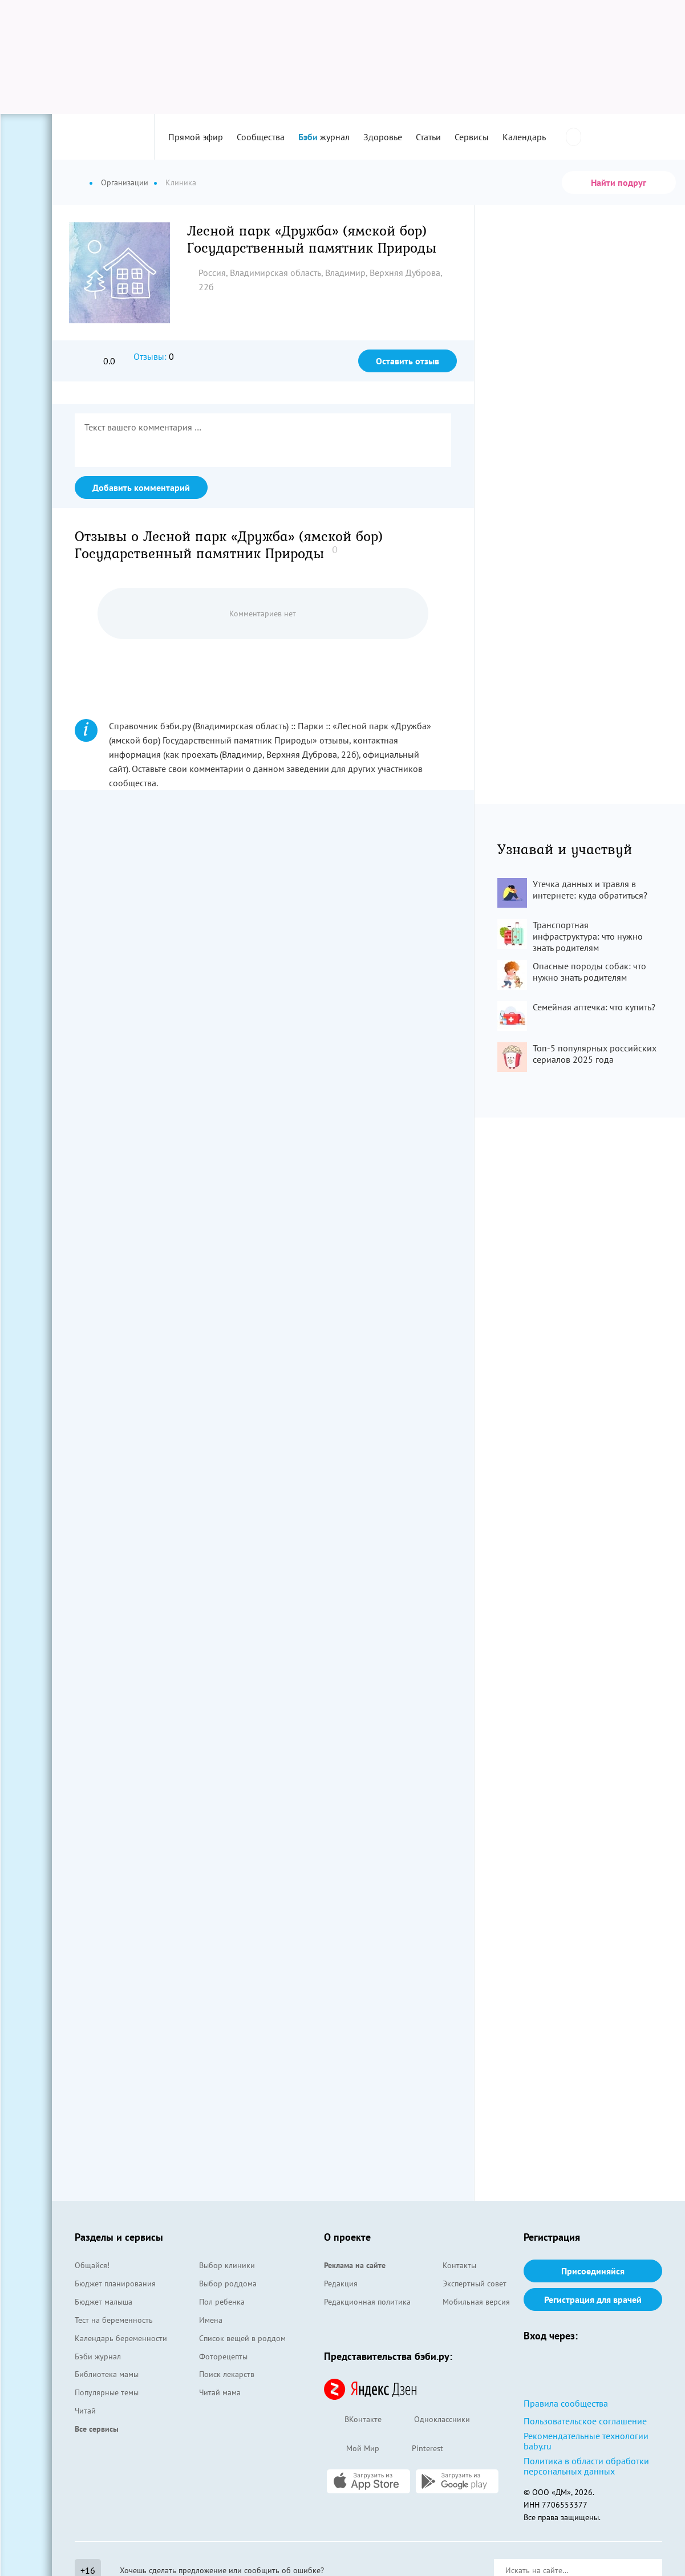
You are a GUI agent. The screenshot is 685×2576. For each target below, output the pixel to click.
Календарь (524, 137)
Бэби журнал (98, 2356)
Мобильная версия (476, 2302)
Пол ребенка (222, 2302)
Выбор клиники (227, 2265)
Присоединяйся (593, 2271)
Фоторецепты (223, 2356)
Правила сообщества (566, 2403)
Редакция (341, 2283)
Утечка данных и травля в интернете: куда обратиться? (590, 889)
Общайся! (92, 2265)
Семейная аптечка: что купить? (594, 1007)
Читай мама (220, 2392)
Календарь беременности (121, 2338)
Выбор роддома (228, 2283)
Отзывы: (150, 356)
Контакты (459, 2265)
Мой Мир (351, 2449)
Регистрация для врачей (593, 2299)
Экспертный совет (474, 2283)
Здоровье (382, 137)
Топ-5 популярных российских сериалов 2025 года (594, 1053)
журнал (324, 137)
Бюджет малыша (103, 2302)
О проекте (347, 2237)
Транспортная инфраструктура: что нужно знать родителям (588, 936)
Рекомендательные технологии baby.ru (586, 2441)
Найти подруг (618, 182)
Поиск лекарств (226, 2374)
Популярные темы (107, 2392)
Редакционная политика (367, 2302)
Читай (85, 2411)
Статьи (428, 137)
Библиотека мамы (107, 2374)
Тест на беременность (114, 2320)
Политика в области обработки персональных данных (586, 2466)
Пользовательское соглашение (585, 2421)
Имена (210, 2320)
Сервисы (472, 137)
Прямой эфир (195, 137)
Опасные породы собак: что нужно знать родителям (589, 971)
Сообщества (261, 137)
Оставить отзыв (407, 361)
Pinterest (417, 2449)
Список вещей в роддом (242, 2338)
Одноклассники (431, 2420)
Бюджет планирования (115, 2283)
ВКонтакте (353, 2420)
